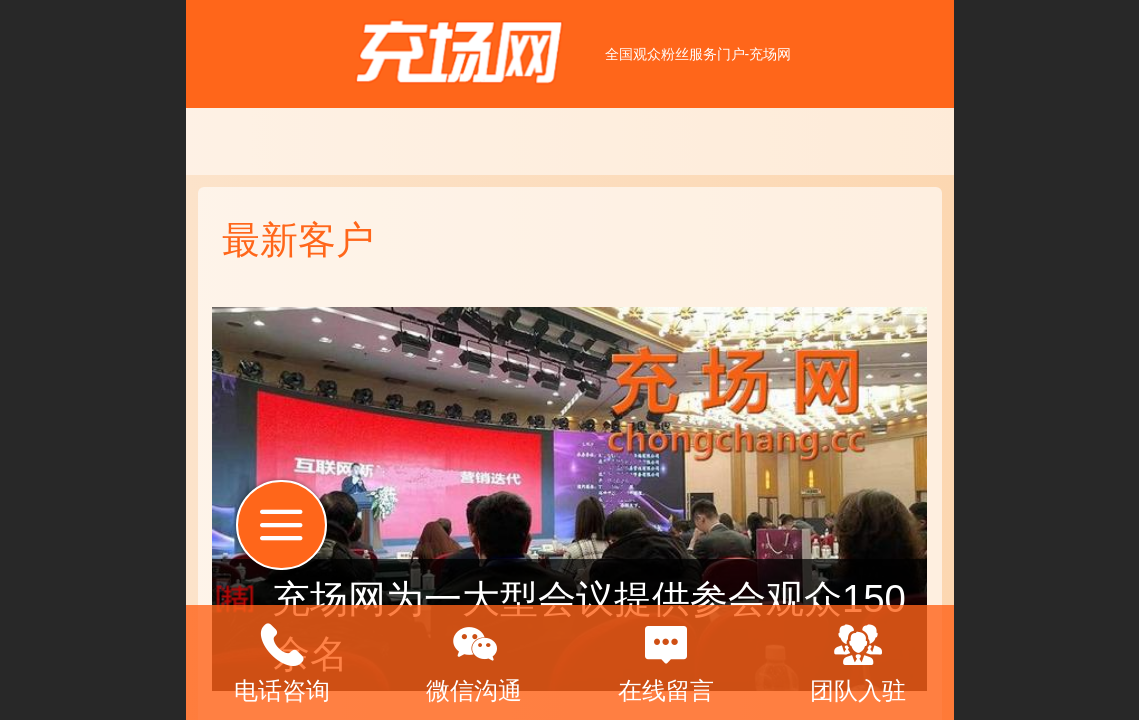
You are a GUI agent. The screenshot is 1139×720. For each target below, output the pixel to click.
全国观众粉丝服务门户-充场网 (698, 54)
